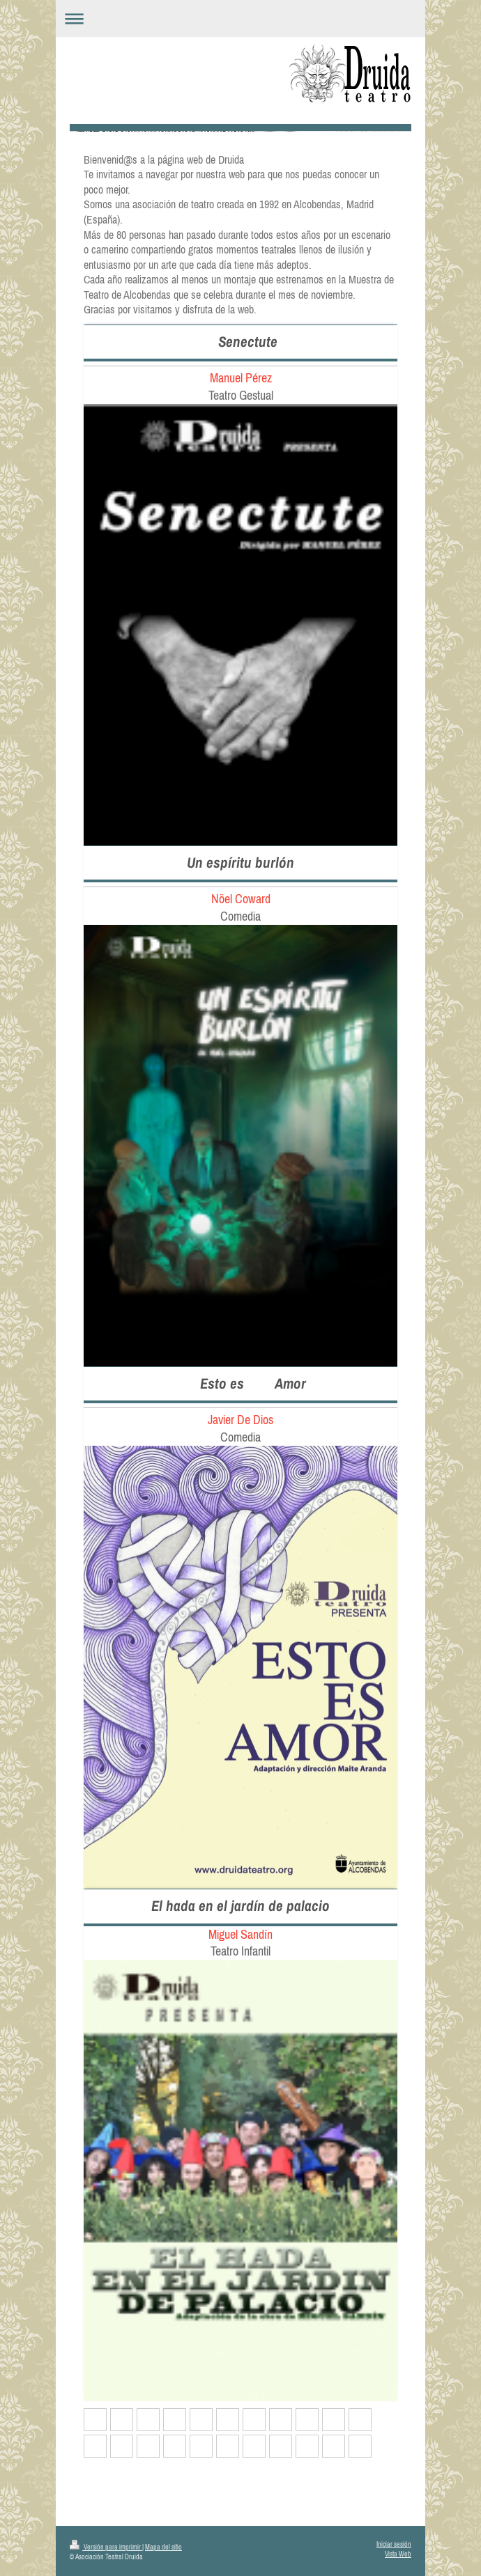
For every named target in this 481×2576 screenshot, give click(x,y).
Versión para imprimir (106, 2547)
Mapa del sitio (163, 2547)
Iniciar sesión (393, 2544)
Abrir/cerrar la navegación (240, 18)
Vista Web (398, 2554)
